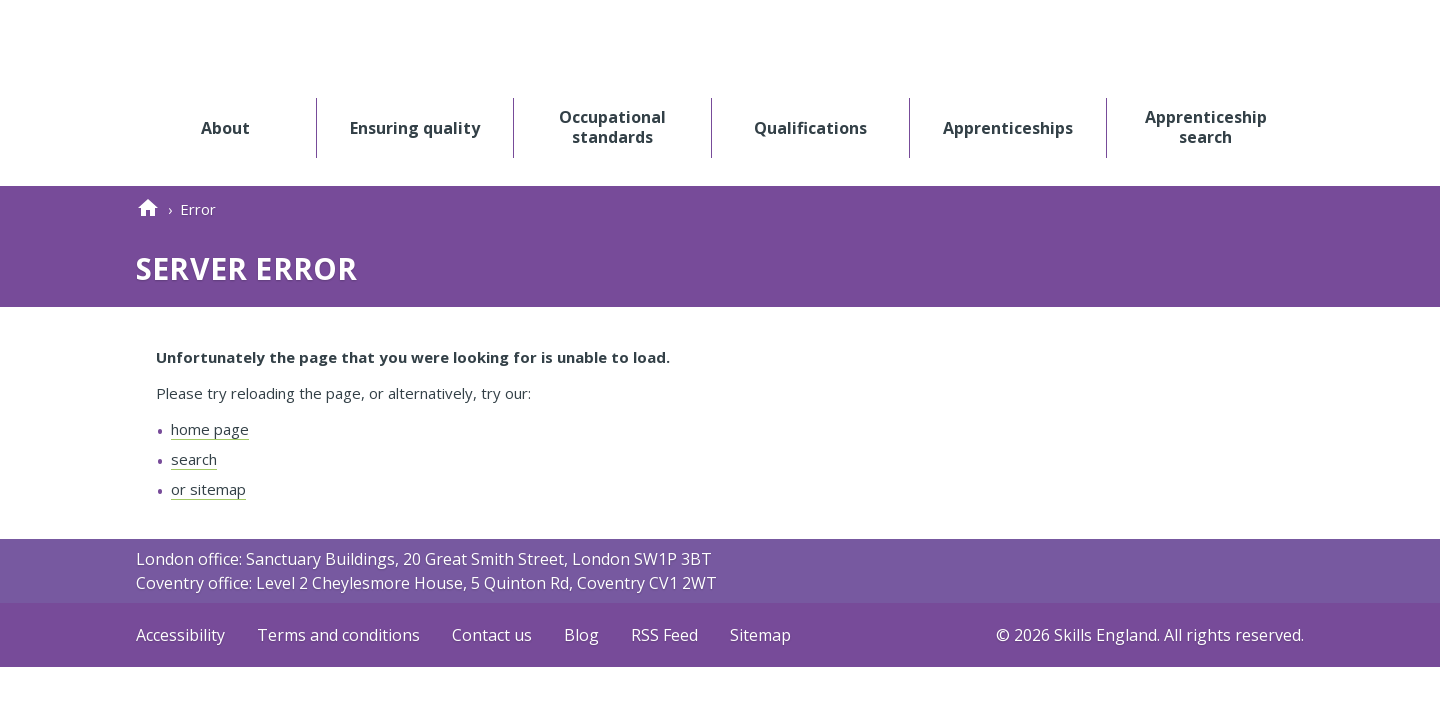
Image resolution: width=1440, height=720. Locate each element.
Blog (581, 635)
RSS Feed (664, 635)
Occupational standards (612, 127)
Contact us (492, 635)
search (194, 459)
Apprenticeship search (1206, 127)
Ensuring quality (415, 127)
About (225, 127)
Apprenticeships (1008, 127)
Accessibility (180, 635)
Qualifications (810, 127)
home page (210, 429)
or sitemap (208, 489)
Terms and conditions (338, 635)
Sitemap (760, 635)
